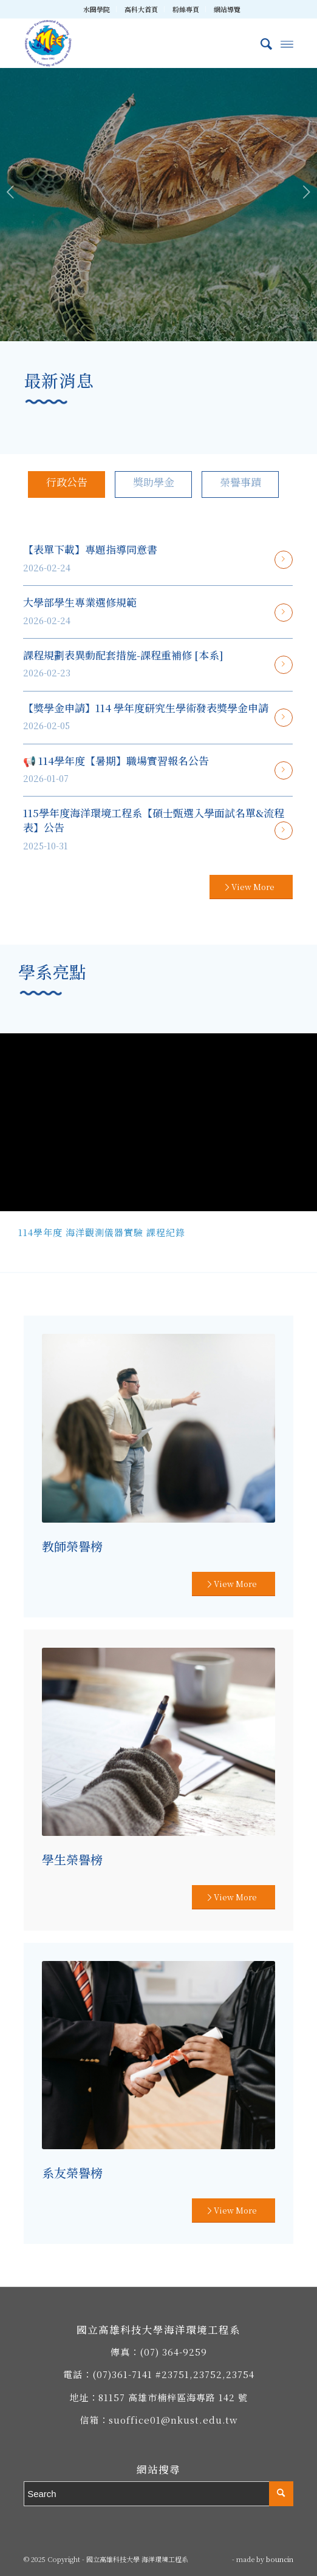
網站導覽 (227, 9)
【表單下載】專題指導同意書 (90, 549)
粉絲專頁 (185, 9)
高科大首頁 (141, 9)
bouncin (279, 2559)
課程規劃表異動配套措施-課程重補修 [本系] (123, 654)
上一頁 (10, 192)
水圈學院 (96, 9)
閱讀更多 (283, 559)
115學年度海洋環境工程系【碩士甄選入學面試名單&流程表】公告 (153, 820)
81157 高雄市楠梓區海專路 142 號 (173, 2397)
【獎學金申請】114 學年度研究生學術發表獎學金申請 (145, 707)
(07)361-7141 (122, 2374)
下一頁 (306, 192)
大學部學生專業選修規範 (80, 602)
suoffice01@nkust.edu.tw (173, 2419)
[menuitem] (97, 9)
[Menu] (287, 43)
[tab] (66, 484)
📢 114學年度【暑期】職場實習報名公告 (116, 760)
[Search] (260, 43)
